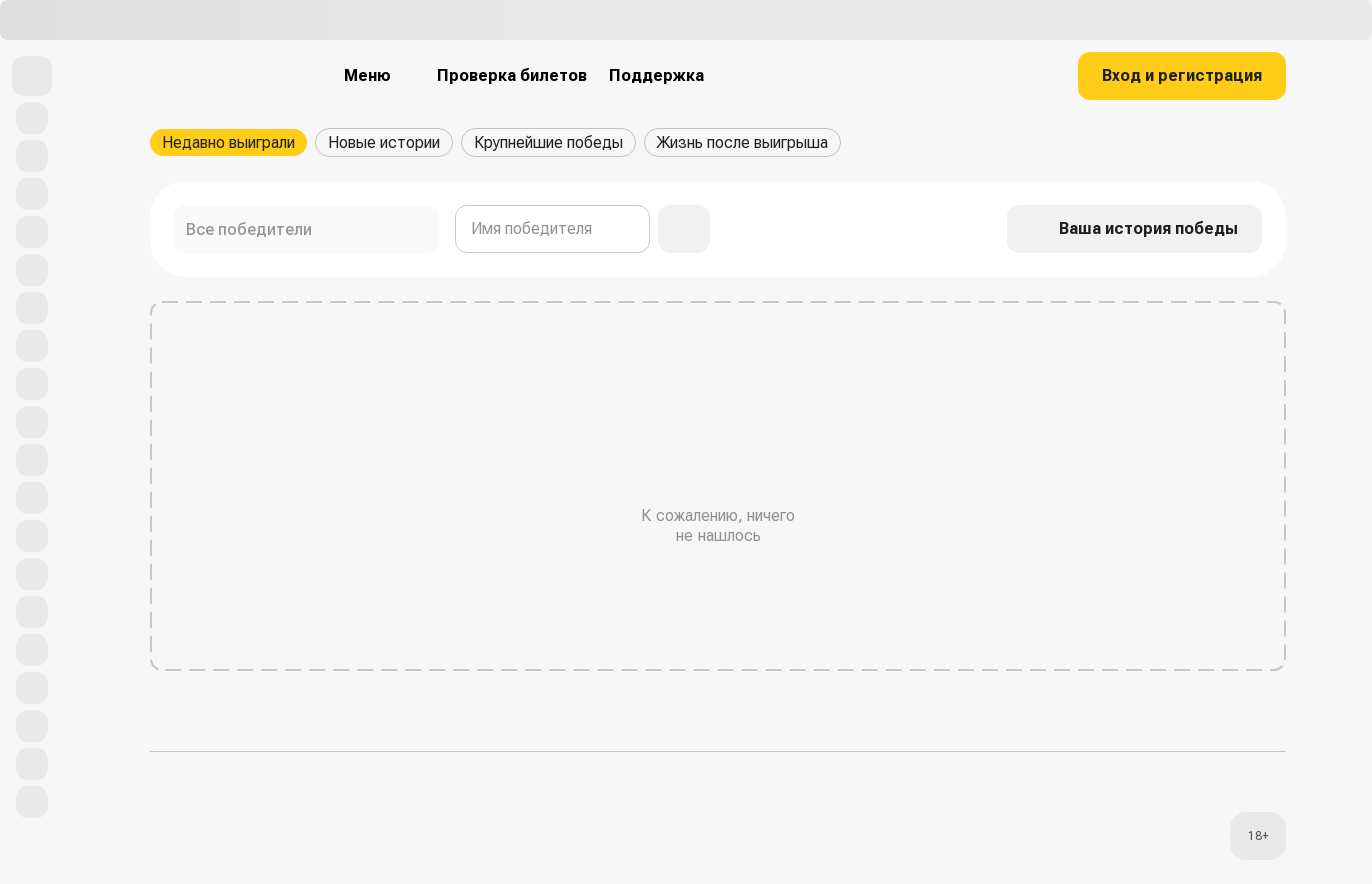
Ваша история (1134, 229)
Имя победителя (531, 228)
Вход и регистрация (1182, 75)
